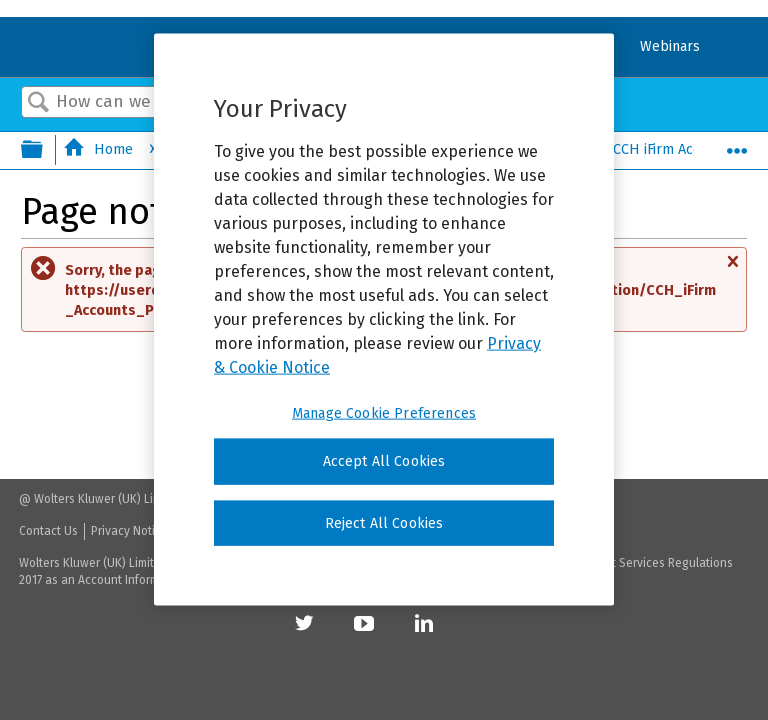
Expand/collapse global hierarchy (45, 151)
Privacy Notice (129, 531)
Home (100, 149)
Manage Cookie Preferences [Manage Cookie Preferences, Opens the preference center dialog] (384, 413)
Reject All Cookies (384, 522)
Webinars (670, 46)
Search (39, 103)
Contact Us (48, 531)
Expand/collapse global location (737, 144)
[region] (384, 320)
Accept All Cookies (384, 461)
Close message (732, 270)
